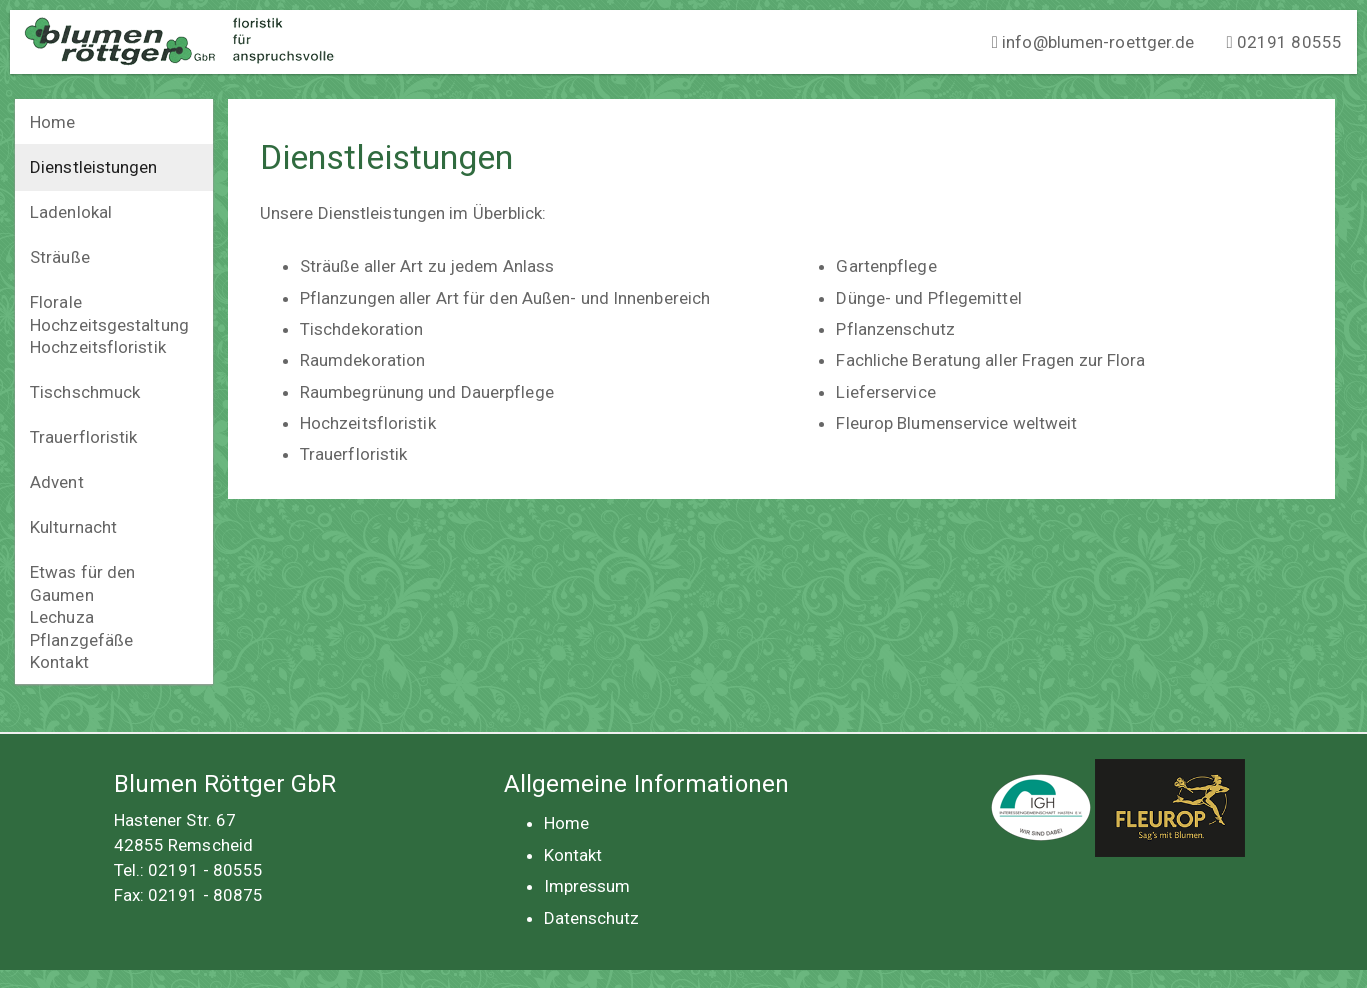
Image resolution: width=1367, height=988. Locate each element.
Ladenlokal (71, 212)
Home (52, 122)
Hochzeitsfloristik (98, 347)
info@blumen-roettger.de (1093, 42)
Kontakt (59, 662)
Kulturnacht (73, 527)
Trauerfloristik (84, 437)
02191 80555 (1284, 42)
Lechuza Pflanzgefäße (81, 628)
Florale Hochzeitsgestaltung (109, 313)
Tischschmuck (85, 392)
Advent (57, 482)
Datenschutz (592, 918)
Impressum (587, 886)
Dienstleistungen (94, 167)
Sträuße (60, 257)
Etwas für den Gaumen (82, 583)
